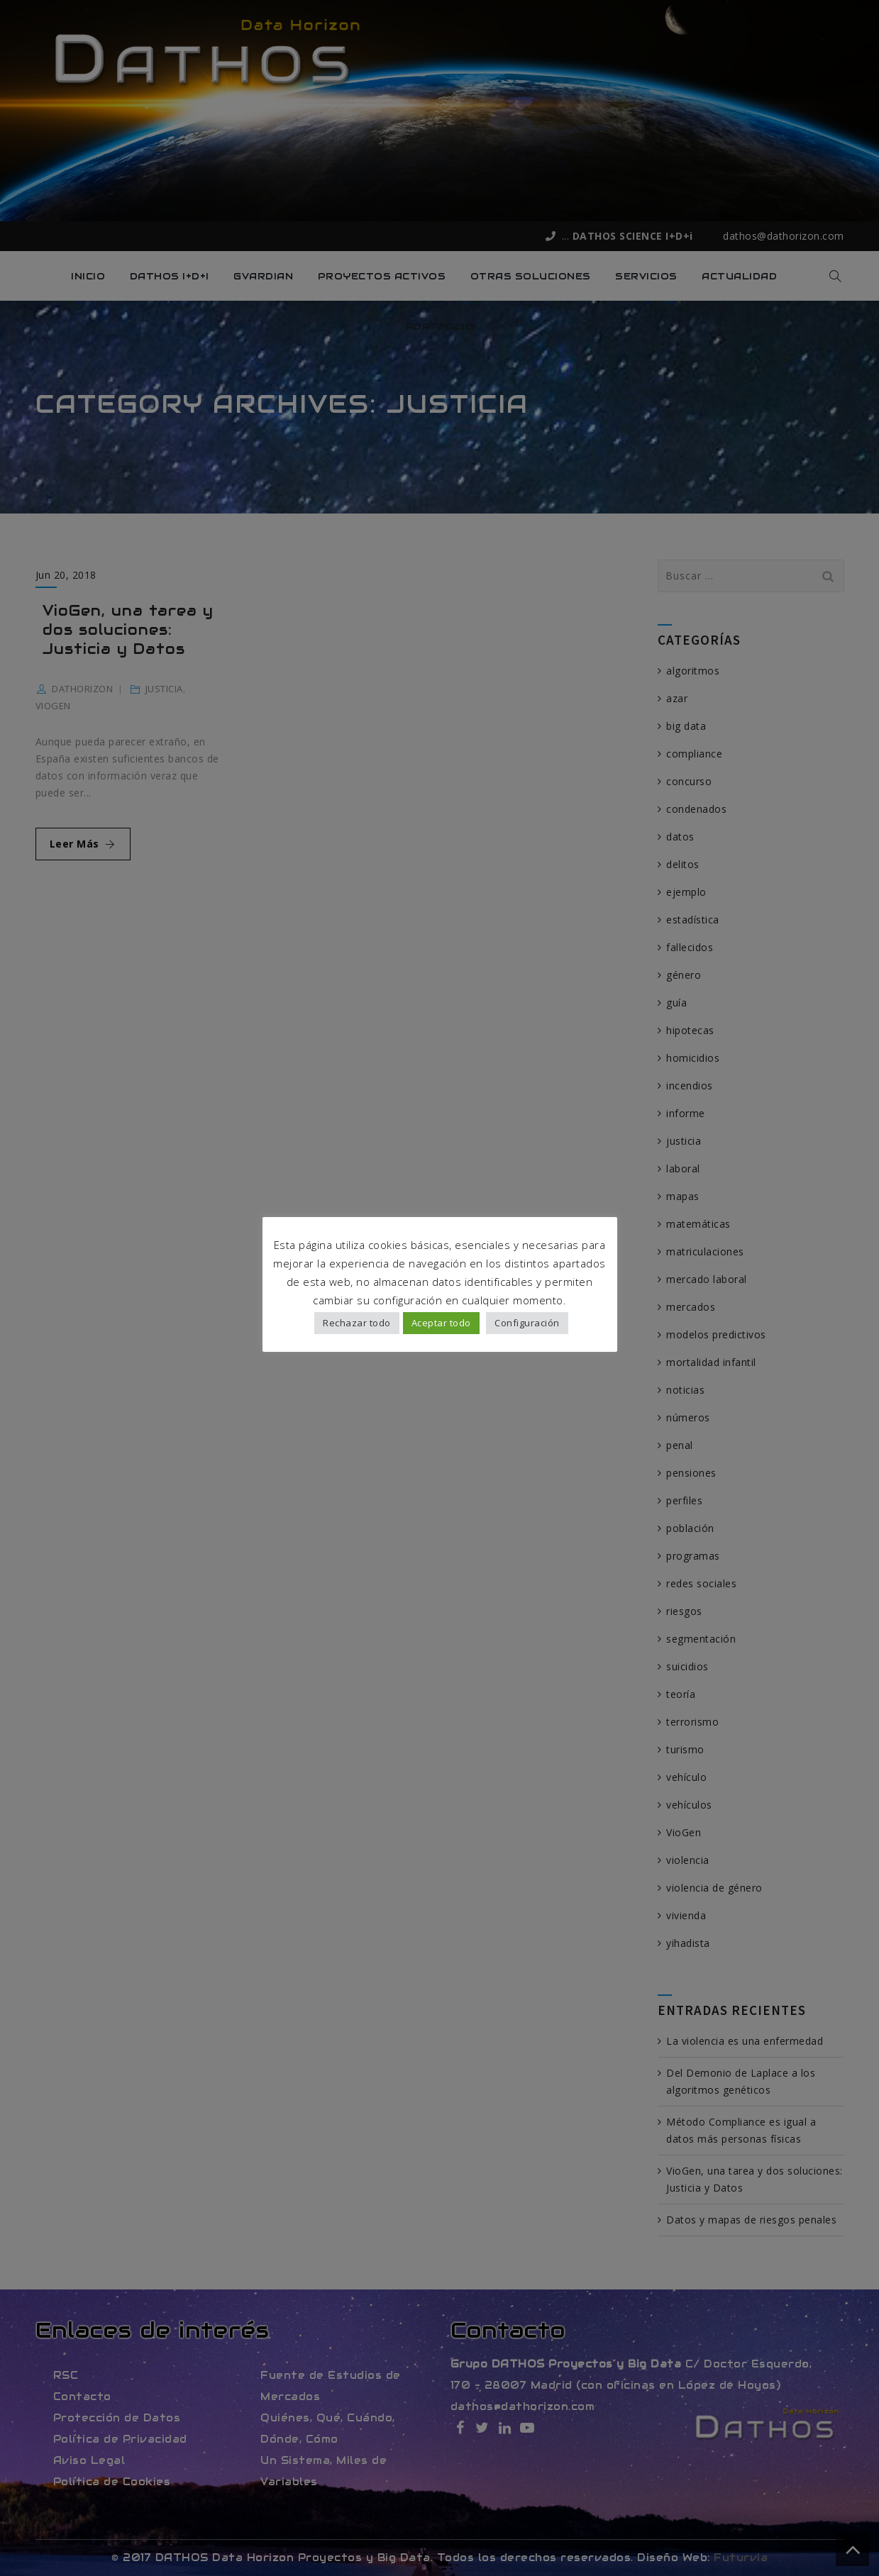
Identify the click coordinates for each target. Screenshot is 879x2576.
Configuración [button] (527, 1324)
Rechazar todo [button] (357, 1324)
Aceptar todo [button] (441, 1324)
